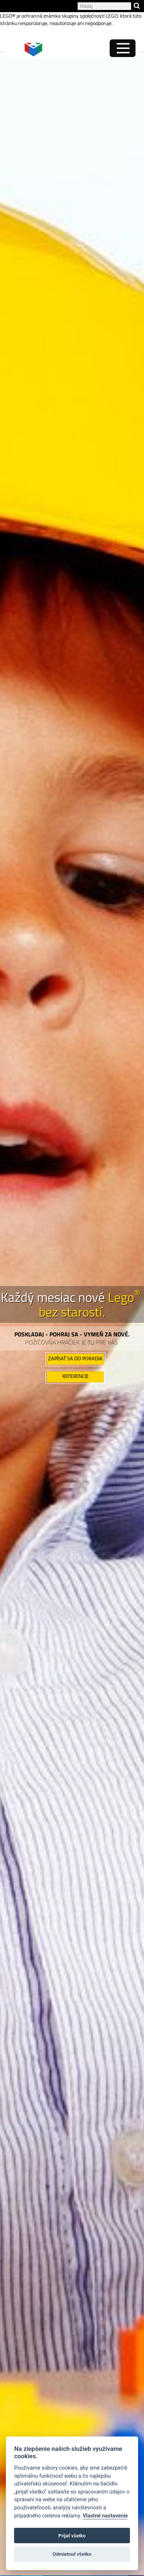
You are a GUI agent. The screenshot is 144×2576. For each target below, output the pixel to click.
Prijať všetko (72, 2535)
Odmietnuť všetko (72, 2554)
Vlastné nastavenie (105, 2516)
